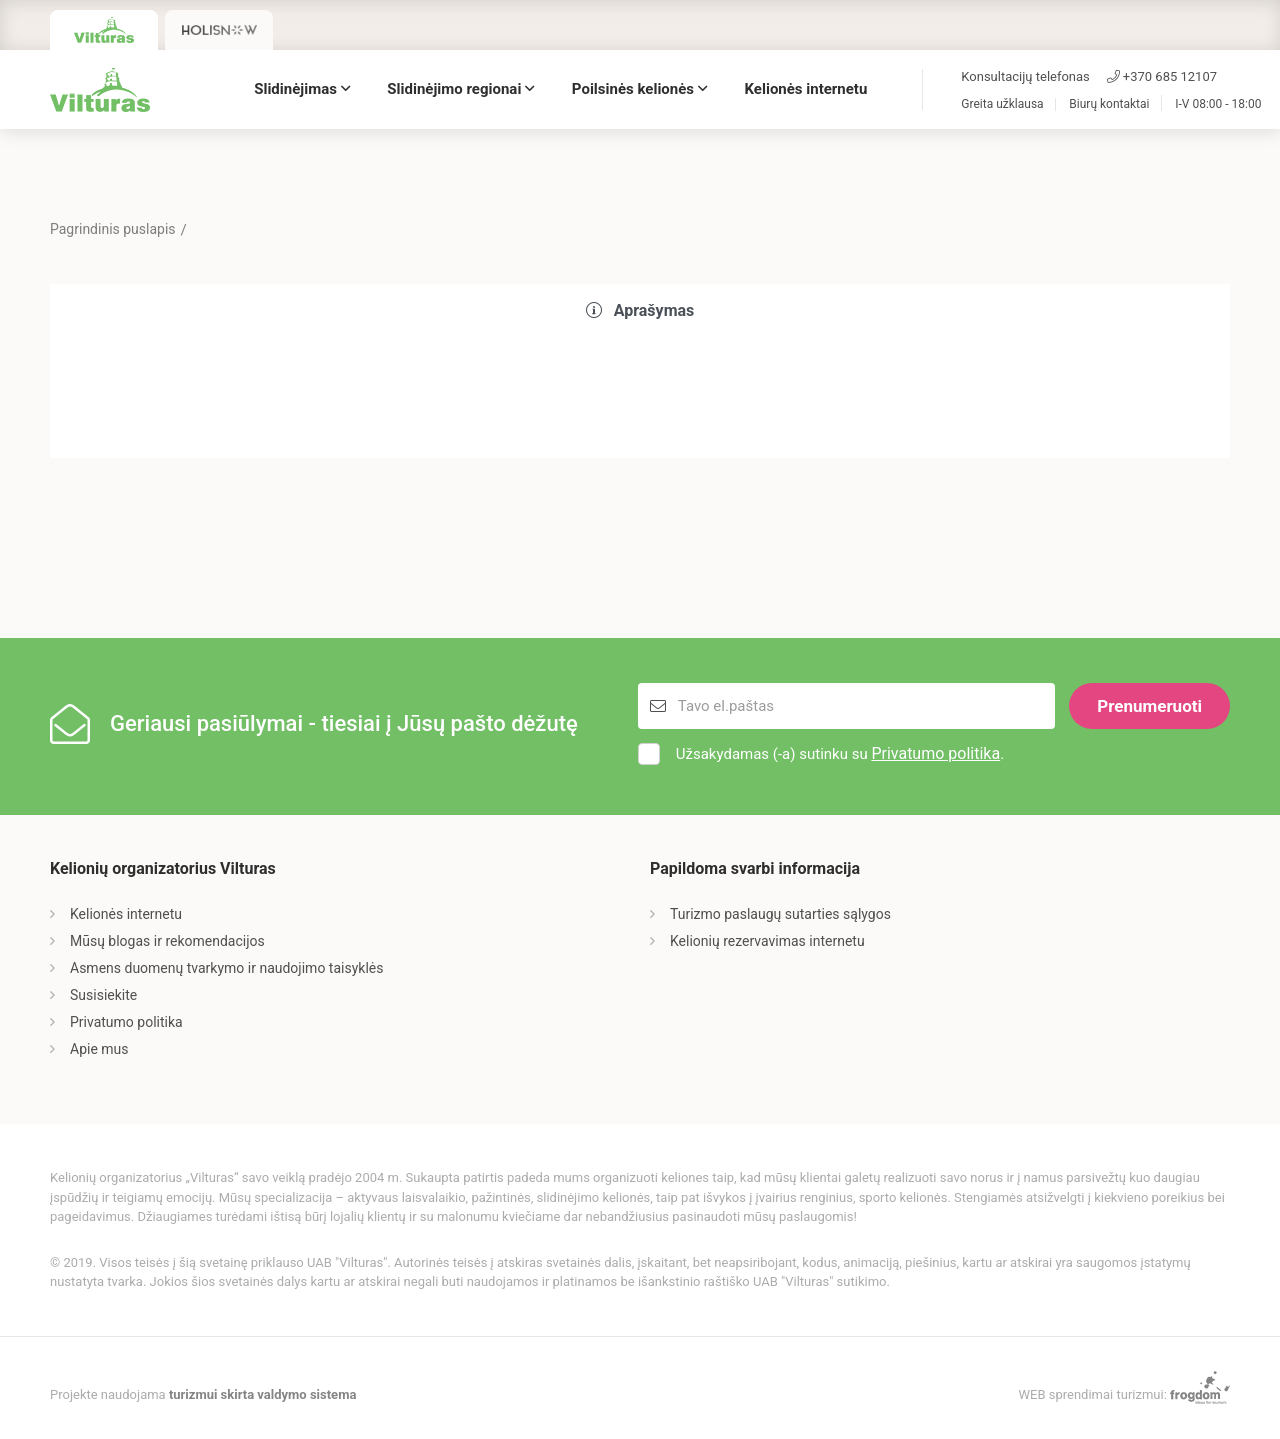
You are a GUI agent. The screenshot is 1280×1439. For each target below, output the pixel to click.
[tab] (640, 311)
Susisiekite (103, 995)
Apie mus (99, 1049)
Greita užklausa (1002, 104)
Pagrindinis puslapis (113, 229)
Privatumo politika (935, 753)
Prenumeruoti (1149, 706)
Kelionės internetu (806, 89)
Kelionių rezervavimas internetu (767, 941)
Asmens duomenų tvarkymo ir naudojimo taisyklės (226, 968)
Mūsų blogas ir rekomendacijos (167, 941)
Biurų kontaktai (1109, 104)
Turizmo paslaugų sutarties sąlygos (780, 914)
